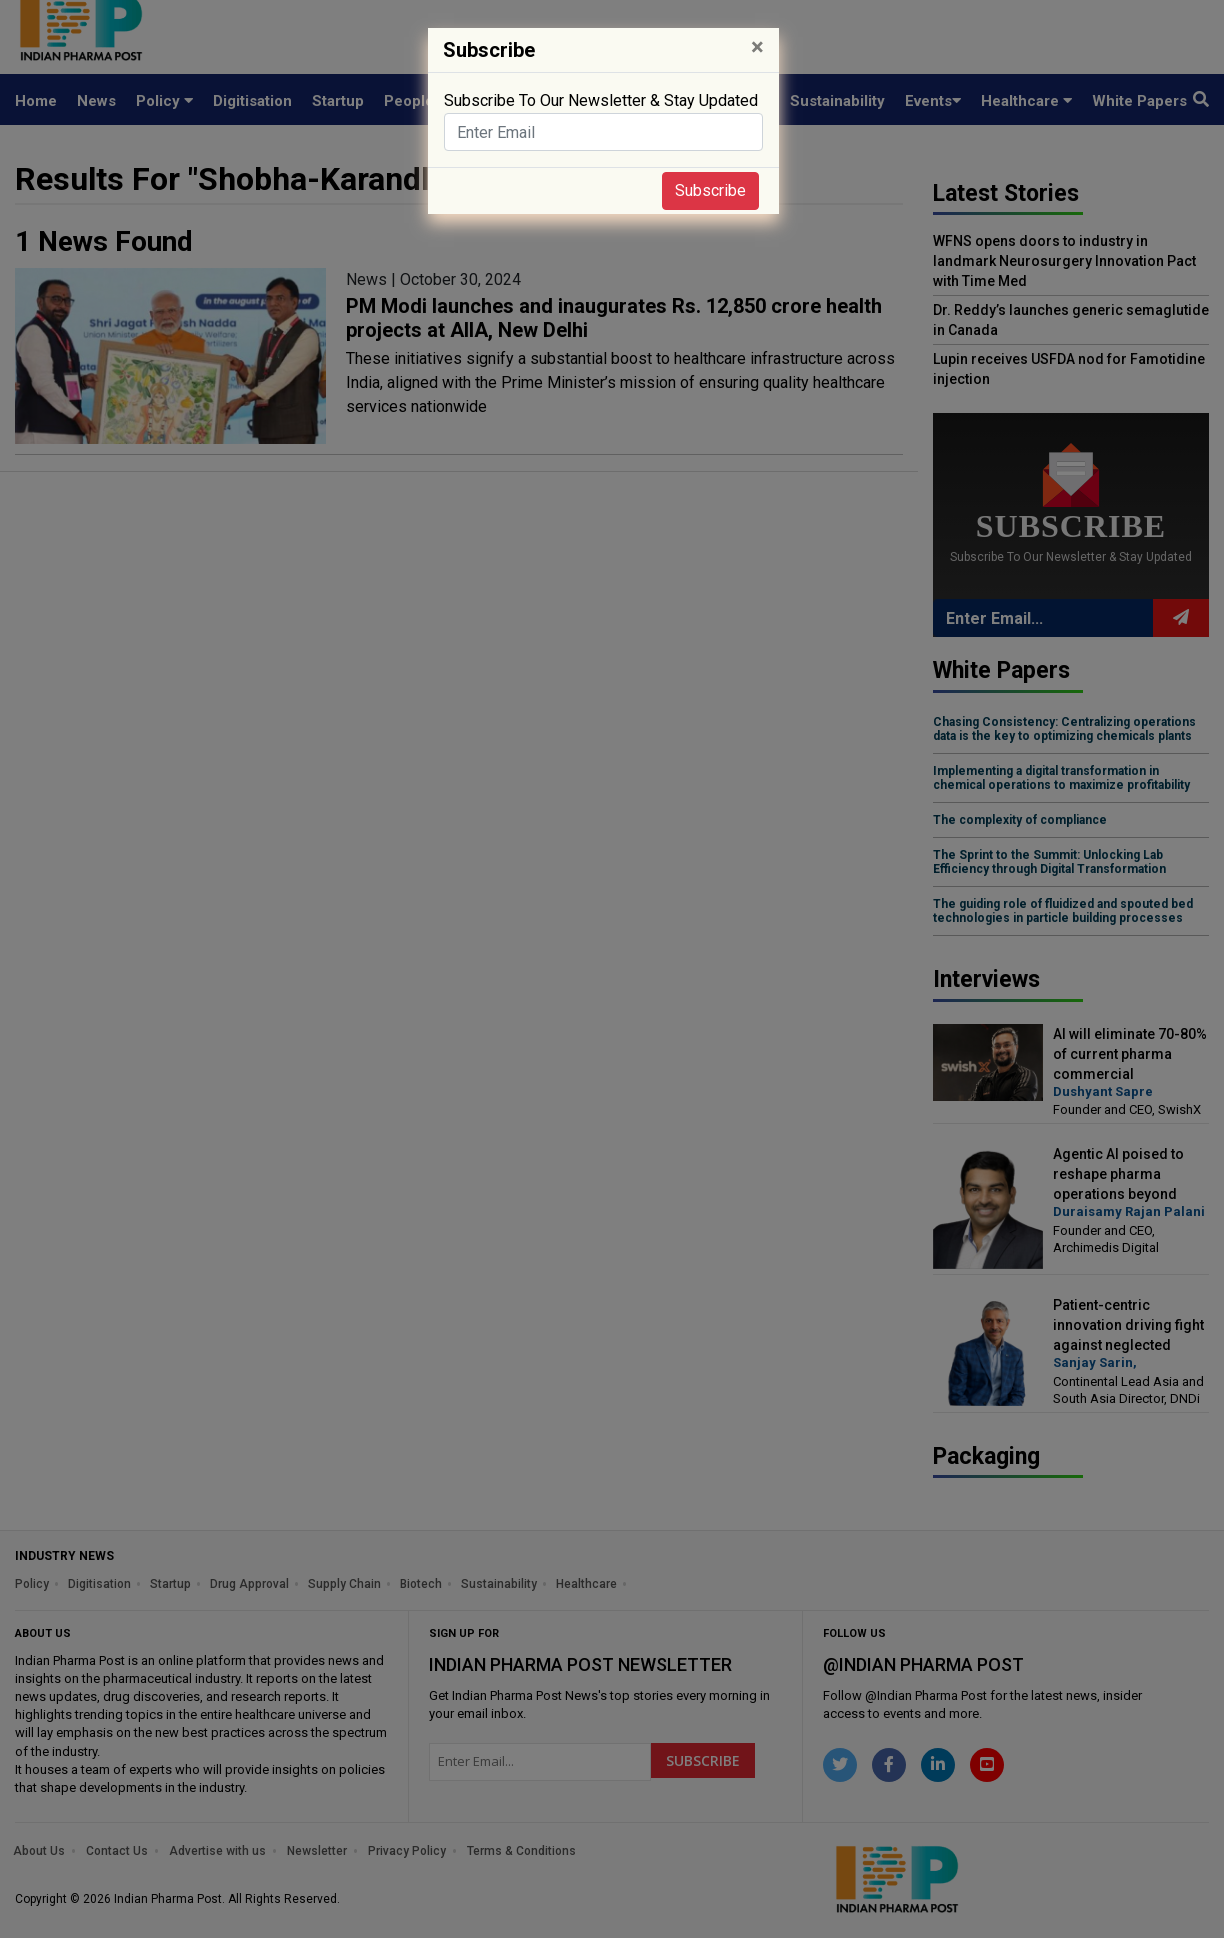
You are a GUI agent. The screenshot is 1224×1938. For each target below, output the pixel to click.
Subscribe (710, 190)
